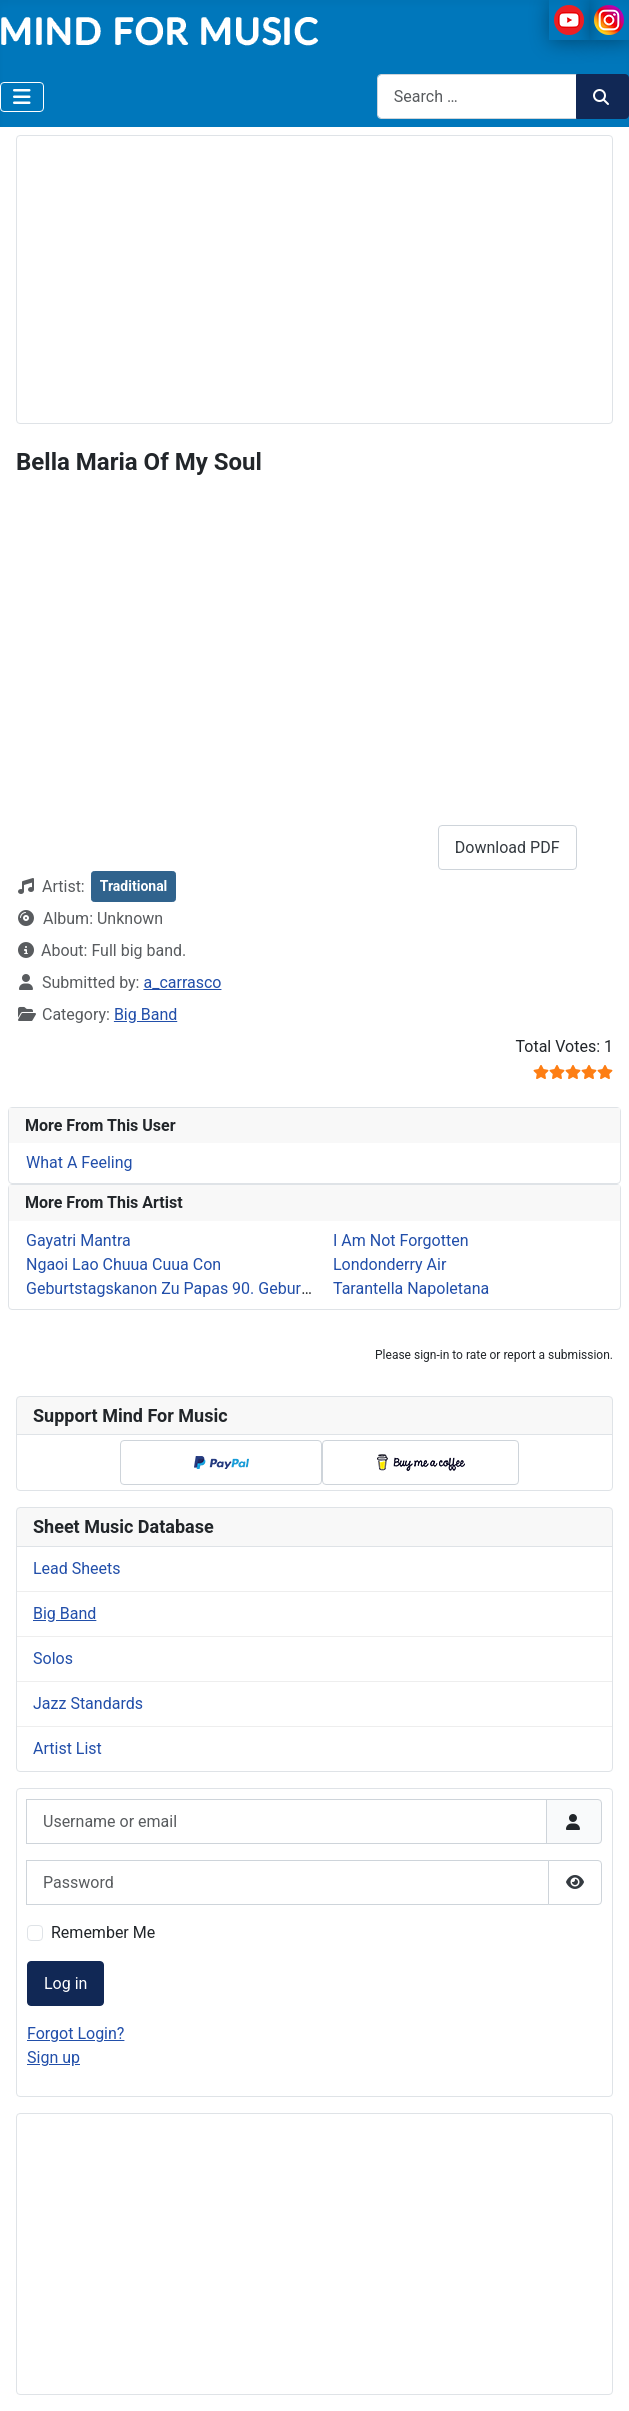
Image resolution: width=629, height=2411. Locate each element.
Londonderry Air (389, 1264)
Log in (65, 1983)
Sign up (53, 2057)
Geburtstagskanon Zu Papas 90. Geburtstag (182, 1288)
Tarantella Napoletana (411, 1288)
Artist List (67, 1748)
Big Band (145, 1014)
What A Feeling (79, 1162)
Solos (53, 1658)
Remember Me (103, 1932)
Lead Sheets (77, 1568)
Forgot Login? (75, 2033)
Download (507, 847)
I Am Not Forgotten (400, 1240)
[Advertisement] (323, 276)
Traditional (134, 886)
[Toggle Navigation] (22, 97)
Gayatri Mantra (78, 1240)
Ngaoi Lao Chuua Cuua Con (123, 1264)
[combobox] (477, 96)
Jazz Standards (88, 1703)
